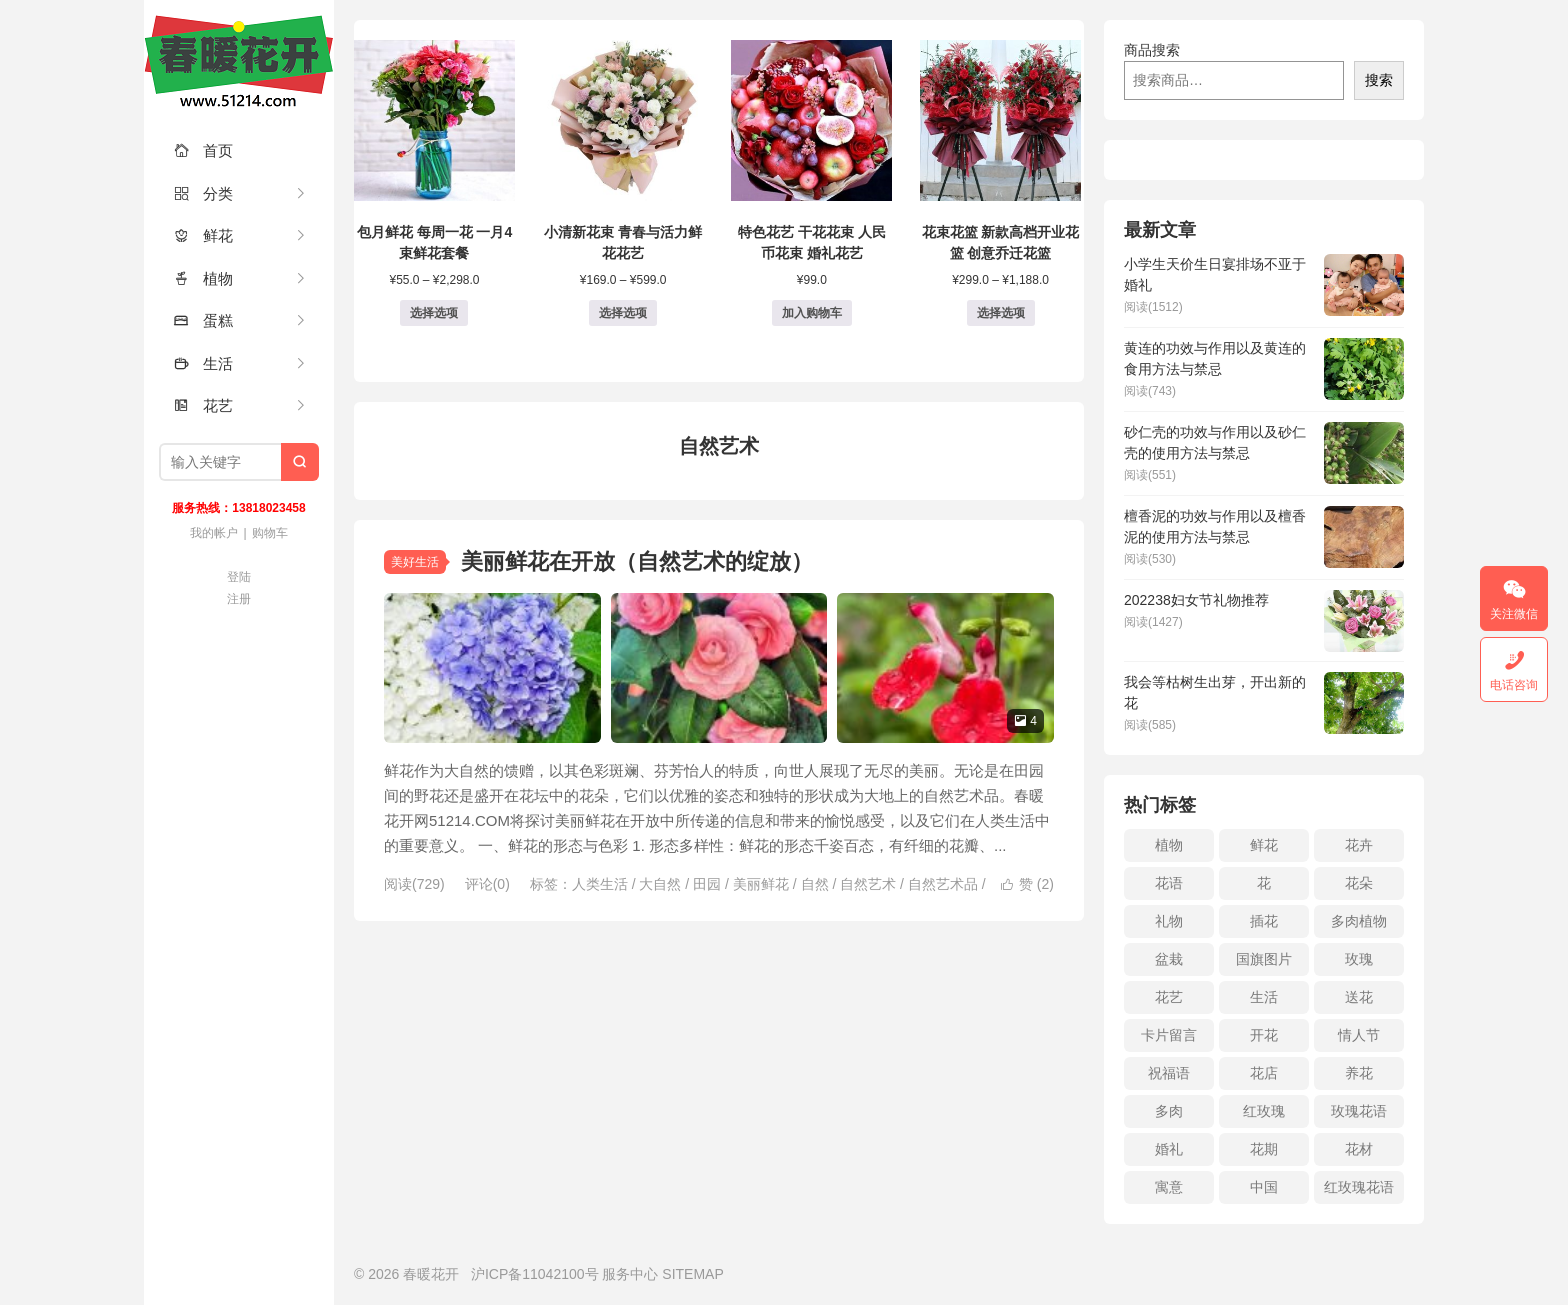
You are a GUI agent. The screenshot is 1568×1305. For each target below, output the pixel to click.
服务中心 (630, 1274)
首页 (203, 150)
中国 (1264, 1187)
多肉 (1169, 1111)
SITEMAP (692, 1274)
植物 (203, 278)
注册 (239, 599)
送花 (1359, 997)
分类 (203, 193)
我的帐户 (214, 533)
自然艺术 (868, 884)
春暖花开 (239, 60)
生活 (203, 363)
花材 (1359, 1149)
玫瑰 (1359, 959)
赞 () (1027, 884)
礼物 (1169, 921)
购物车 (270, 533)
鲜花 (203, 235)
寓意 (1169, 1187)
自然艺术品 (943, 884)
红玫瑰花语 (1359, 1187)
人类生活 (600, 884)
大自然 (660, 884)
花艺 (203, 405)
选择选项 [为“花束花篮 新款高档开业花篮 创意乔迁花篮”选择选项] (1001, 313)
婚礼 (1169, 1149)
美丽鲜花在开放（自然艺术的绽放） (637, 561)
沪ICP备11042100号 (535, 1274)
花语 (1169, 883)
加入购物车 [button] (812, 313)
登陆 (239, 577)
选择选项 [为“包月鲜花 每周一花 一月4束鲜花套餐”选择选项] (434, 313)
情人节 (1359, 1035)
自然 (815, 884)
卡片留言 (1169, 1035)
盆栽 (1169, 959)
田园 (707, 884)
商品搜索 (1152, 50)
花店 (1264, 1073)
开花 (1264, 1035)
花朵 (1359, 883)
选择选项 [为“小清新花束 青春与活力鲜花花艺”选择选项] (623, 313)
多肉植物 (1359, 921)
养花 (1359, 1073)
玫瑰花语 (1359, 1111)
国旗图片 (1264, 959)
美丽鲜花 (761, 884)
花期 (1264, 1149)
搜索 (1379, 80)
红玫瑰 (1264, 1111)
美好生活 (415, 562)
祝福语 (1169, 1073)
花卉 (1359, 845)
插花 (1264, 921)
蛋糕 (203, 320)
